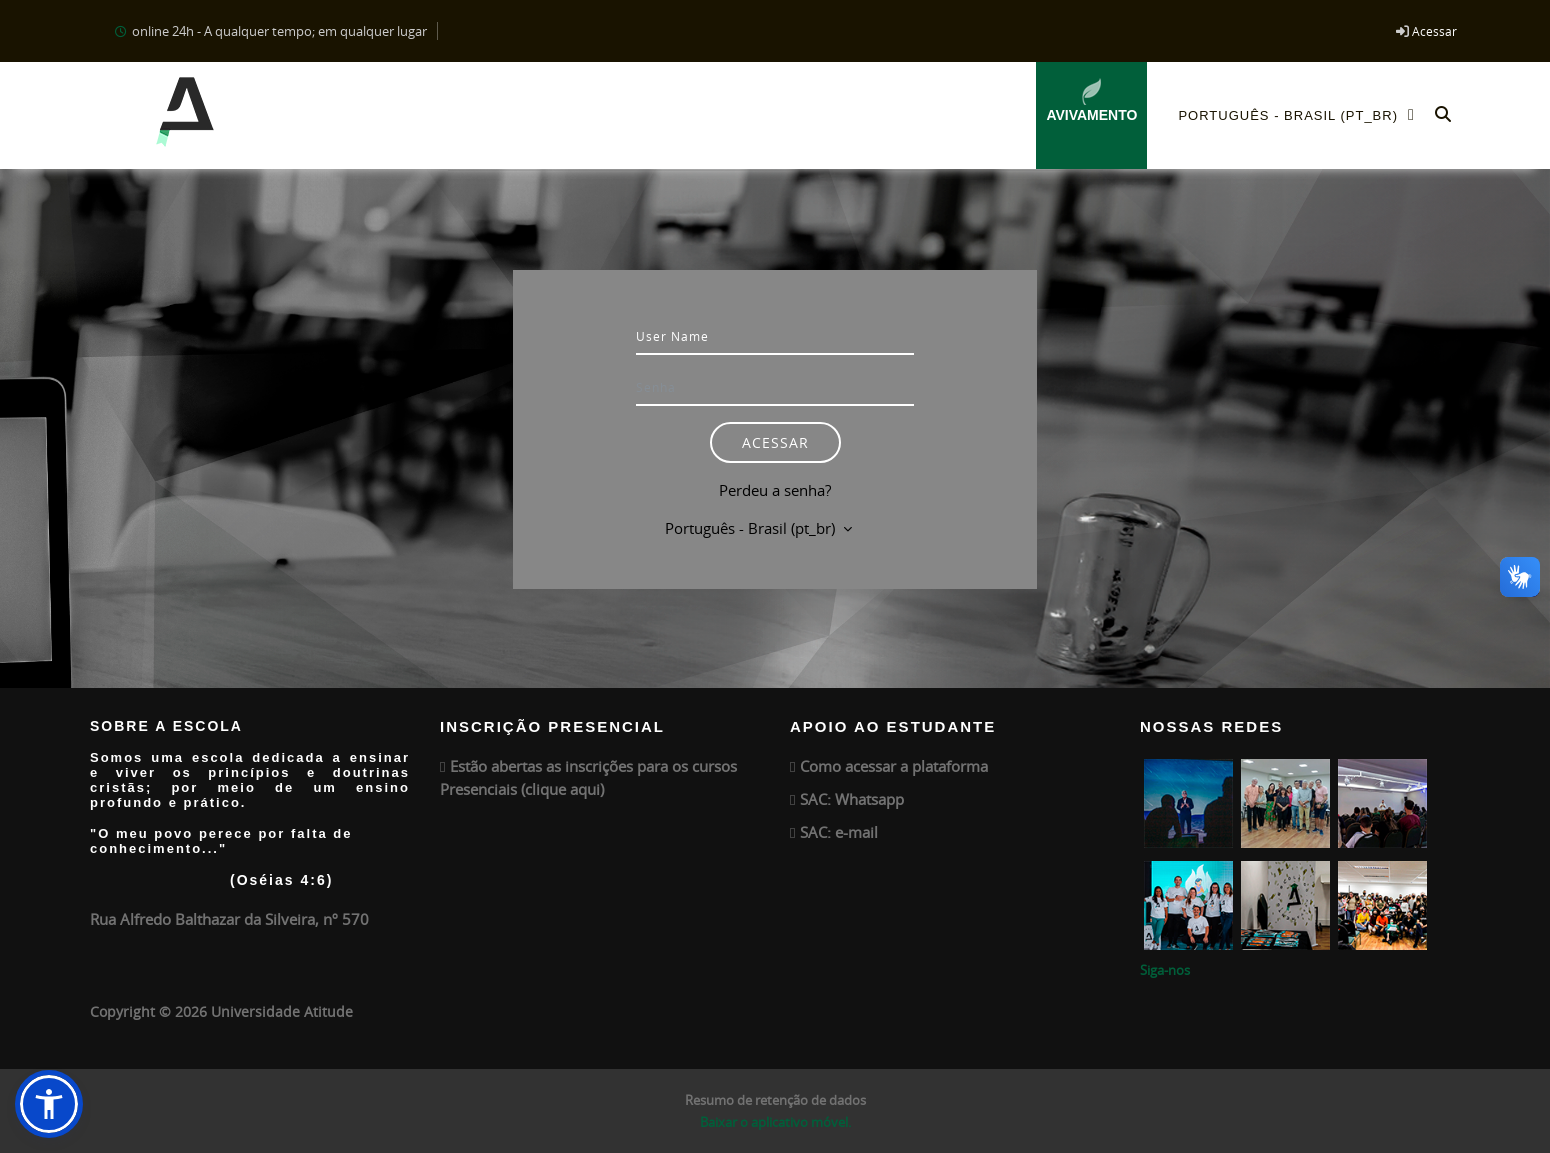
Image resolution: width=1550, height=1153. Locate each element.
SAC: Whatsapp (852, 799)
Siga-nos (1165, 970)
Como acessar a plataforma (894, 766)
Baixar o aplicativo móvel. (775, 1122)
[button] (1443, 115)
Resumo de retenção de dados (775, 1100)
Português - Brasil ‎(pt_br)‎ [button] (752, 528)
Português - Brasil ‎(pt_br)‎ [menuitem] (1302, 114)
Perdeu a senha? (775, 490)
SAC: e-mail (839, 832)
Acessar (1434, 31)
